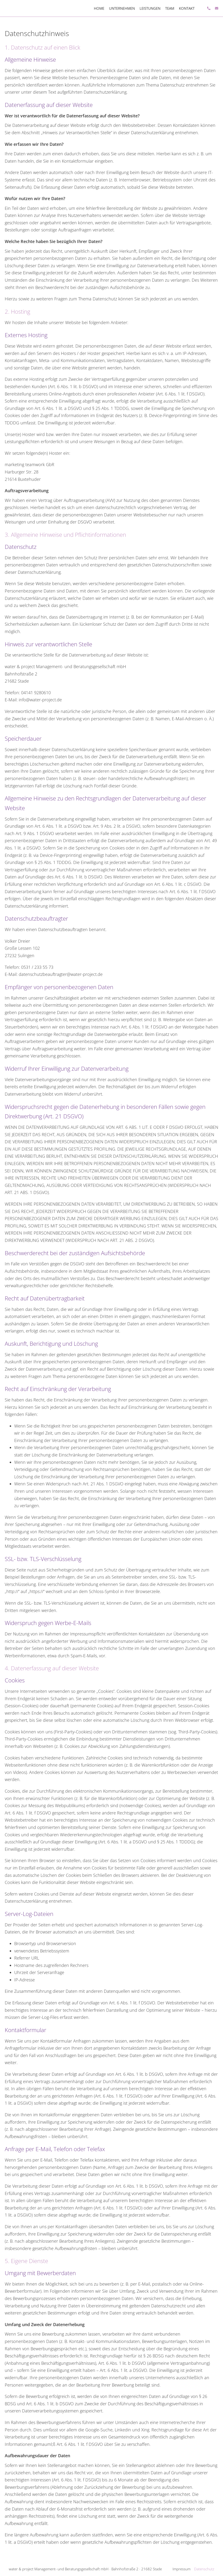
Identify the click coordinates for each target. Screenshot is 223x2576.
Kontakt (187, 8)
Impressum (182, 2569)
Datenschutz (204, 2569)
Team (169, 8)
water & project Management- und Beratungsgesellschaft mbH (85, 2569)
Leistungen (150, 8)
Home (99, 8)
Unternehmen (122, 8)
